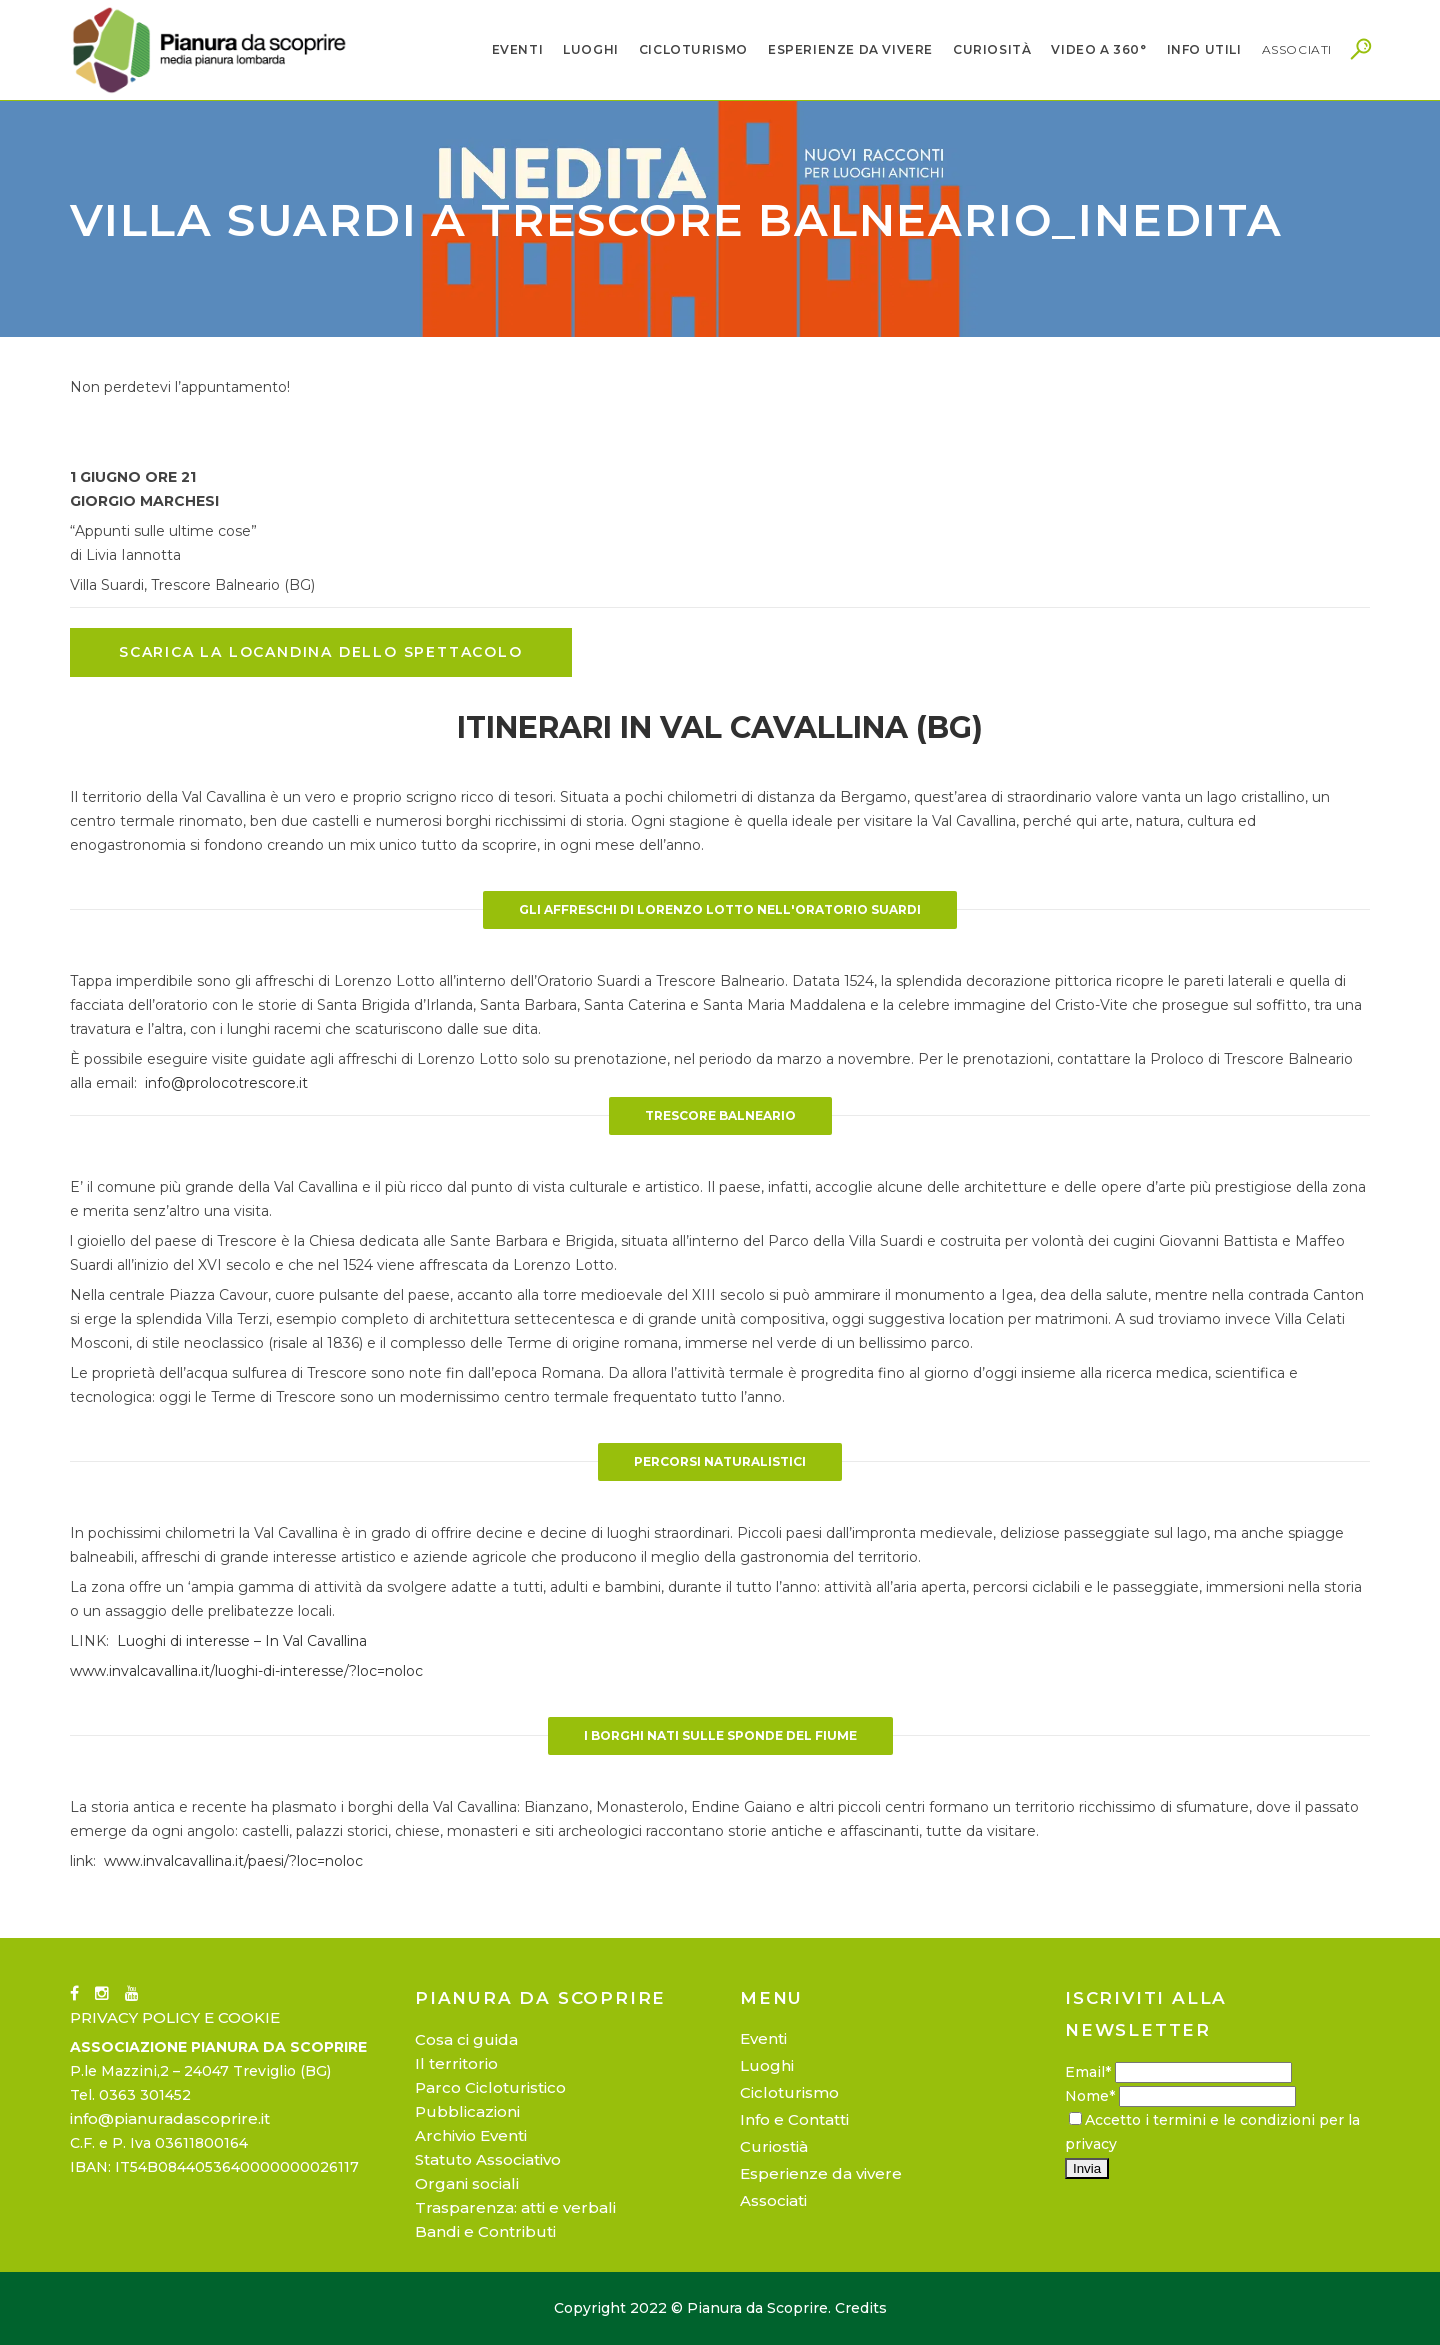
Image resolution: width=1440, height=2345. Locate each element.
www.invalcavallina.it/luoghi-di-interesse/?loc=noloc (246, 1671)
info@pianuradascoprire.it (170, 2118)
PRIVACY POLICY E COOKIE (175, 2017)
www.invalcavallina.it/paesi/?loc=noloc (233, 1861)
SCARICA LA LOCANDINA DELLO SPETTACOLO (321, 652)
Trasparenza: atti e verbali (515, 2207)
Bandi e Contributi (485, 2231)
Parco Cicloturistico (490, 2087)
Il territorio (456, 2063)
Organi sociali (467, 2183)
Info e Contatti (794, 2119)
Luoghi (767, 2065)
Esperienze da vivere (821, 2173)
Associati (773, 2200)
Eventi (763, 2038)
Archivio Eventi (471, 2135)
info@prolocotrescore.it (226, 1083)
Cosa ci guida (466, 2039)
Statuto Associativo (488, 2159)
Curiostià (774, 2146)
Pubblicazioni (467, 2111)
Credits (861, 2308)
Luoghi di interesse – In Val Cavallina (242, 1641)
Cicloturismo (789, 2092)
